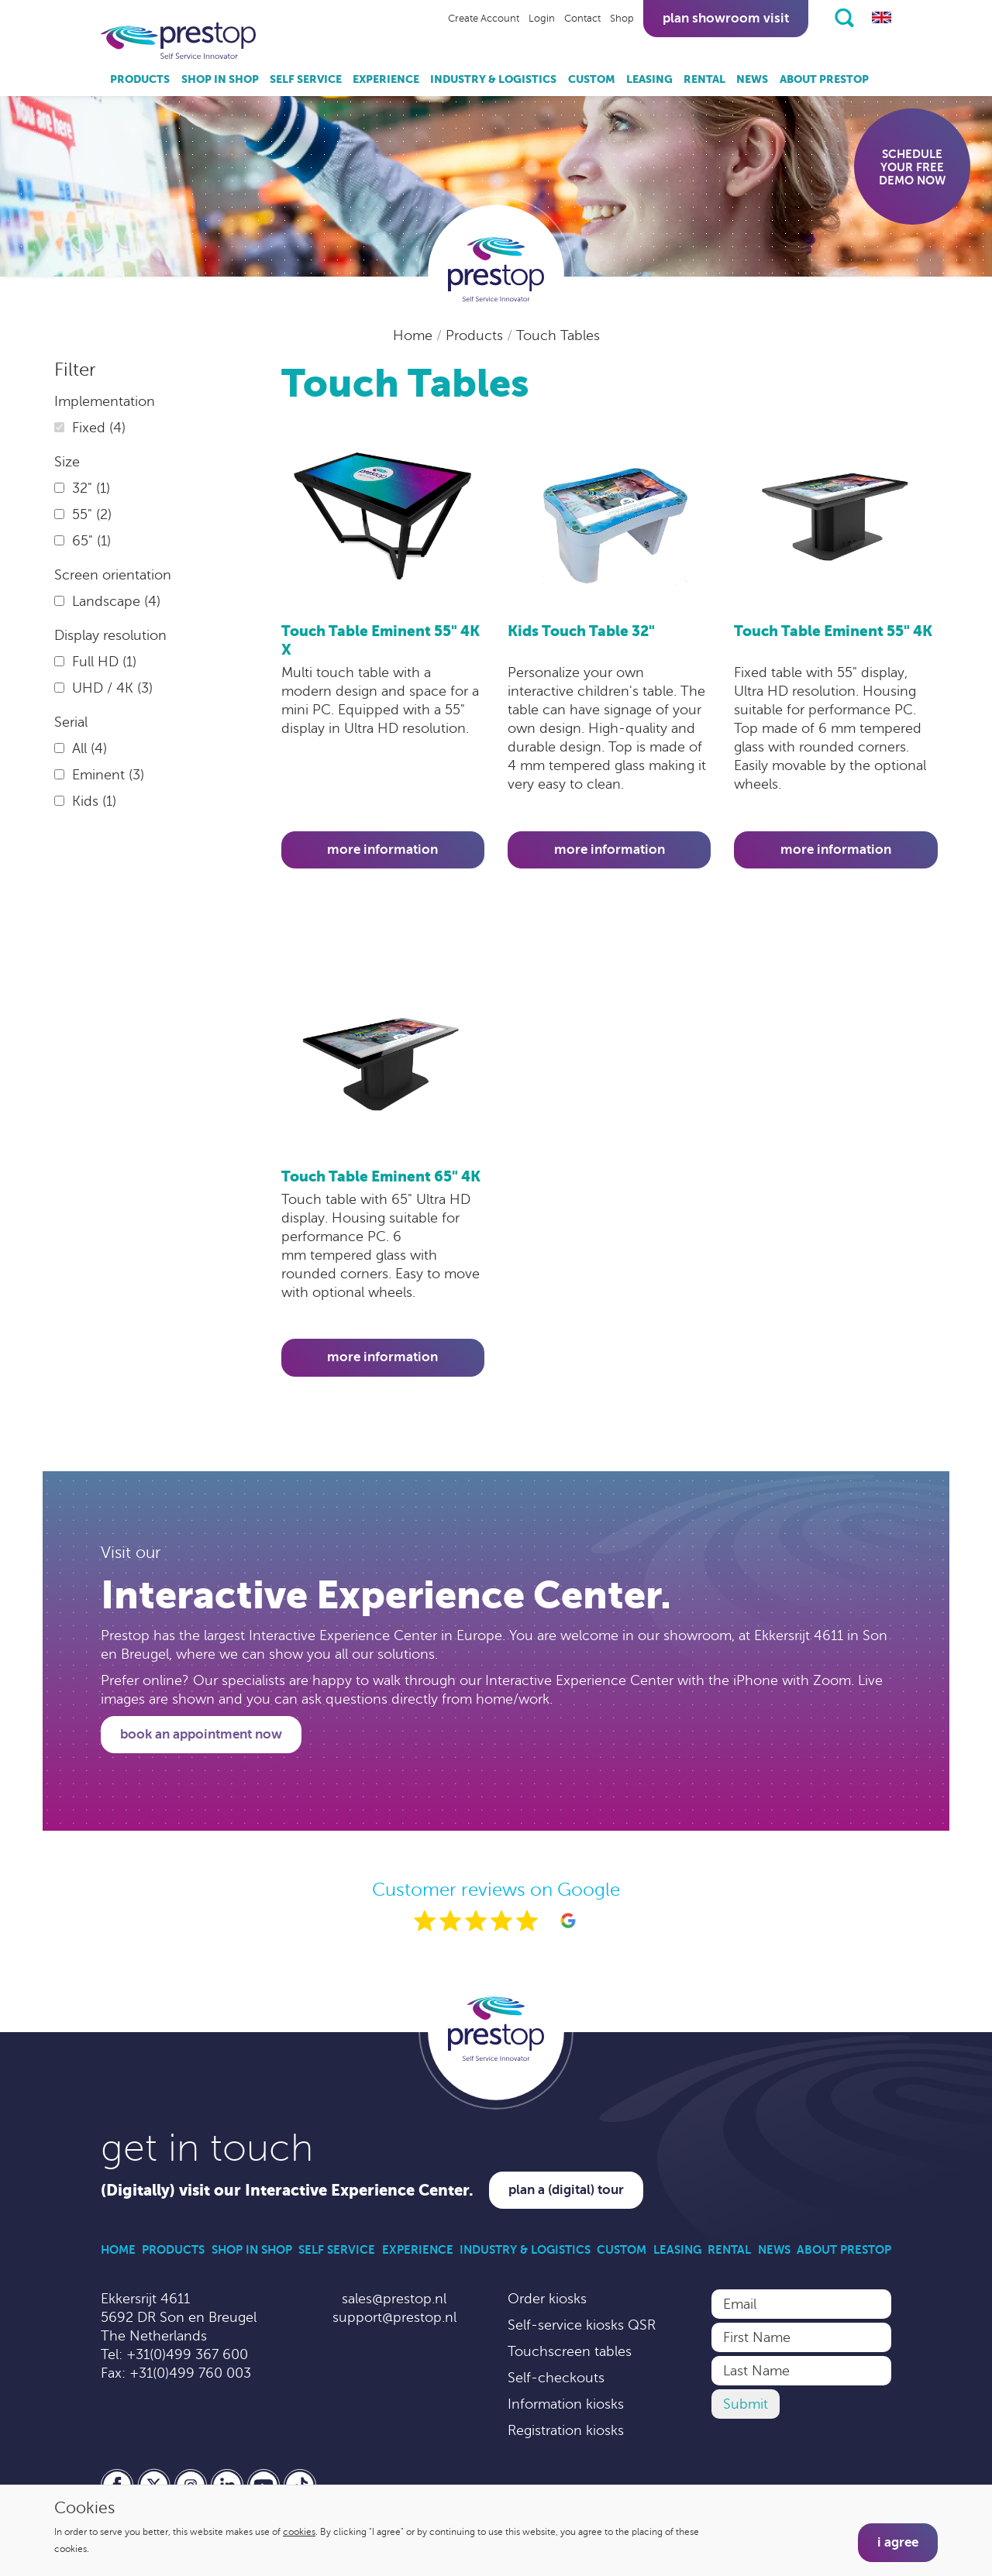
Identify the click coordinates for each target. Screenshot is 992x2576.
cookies (299, 2531)
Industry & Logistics (493, 79)
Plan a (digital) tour (566, 2189)
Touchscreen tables (570, 2351)
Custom (591, 79)
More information (382, 849)
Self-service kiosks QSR (582, 2325)
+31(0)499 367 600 (187, 2354)
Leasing (649, 79)
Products (140, 79)
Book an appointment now (201, 1734)
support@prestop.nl (394, 2317)
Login (542, 18)
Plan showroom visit (726, 18)
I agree (897, 2542)
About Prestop (824, 79)
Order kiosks (547, 2298)
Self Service (306, 79)
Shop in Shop (220, 79)
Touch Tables (558, 335)
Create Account (483, 18)
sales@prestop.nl (394, 2298)
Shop (622, 18)
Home (414, 335)
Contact (582, 18)
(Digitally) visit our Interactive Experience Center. (287, 2190)
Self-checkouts (556, 2377)
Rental (704, 79)
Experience (386, 79)
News (752, 79)
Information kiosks (566, 2404)
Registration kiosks (566, 2430)
